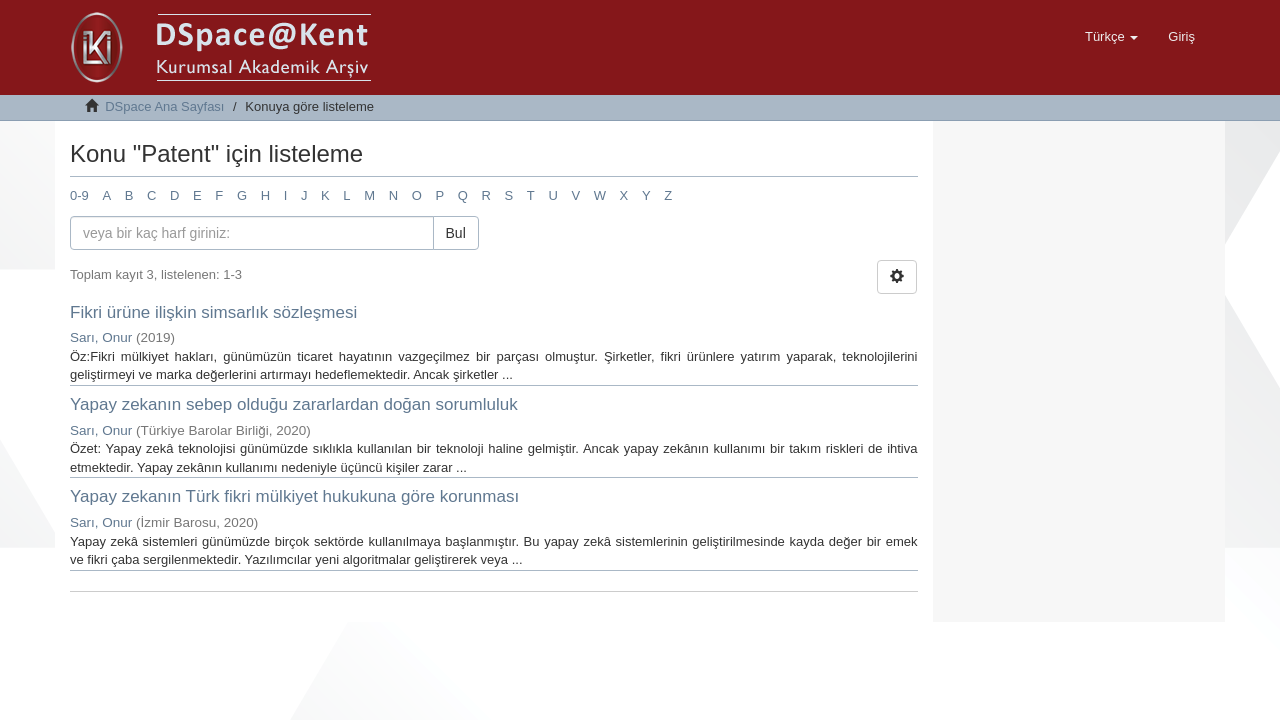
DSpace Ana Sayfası (164, 106)
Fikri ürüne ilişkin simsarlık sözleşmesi (213, 312)
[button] (1111, 37)
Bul (456, 233)
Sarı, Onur (101, 337)
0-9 (79, 195)
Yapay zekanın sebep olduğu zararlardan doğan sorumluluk (294, 404)
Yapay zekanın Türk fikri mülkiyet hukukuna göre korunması (294, 496)
